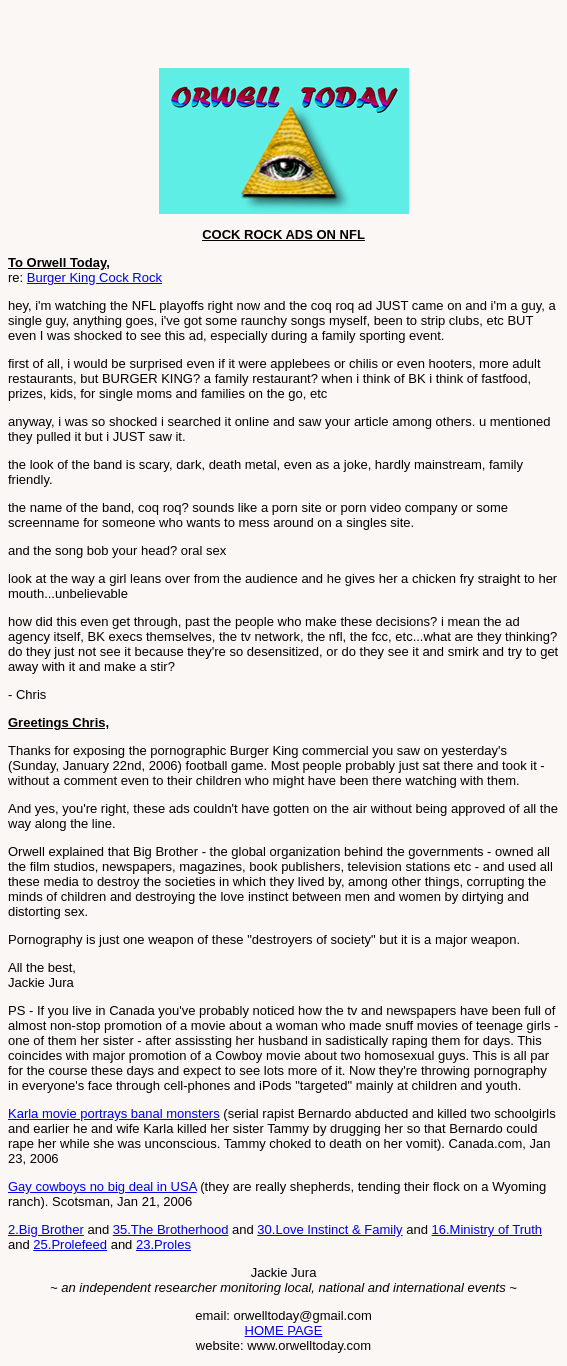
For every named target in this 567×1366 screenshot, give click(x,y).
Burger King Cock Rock (94, 277)
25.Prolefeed (70, 1244)
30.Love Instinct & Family (329, 1229)
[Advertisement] (242, 38)
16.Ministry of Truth (487, 1229)
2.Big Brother (46, 1229)
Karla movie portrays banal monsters (114, 1113)
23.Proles (163, 1244)
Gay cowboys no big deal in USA (102, 1186)
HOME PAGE (284, 1330)
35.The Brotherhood (171, 1229)
